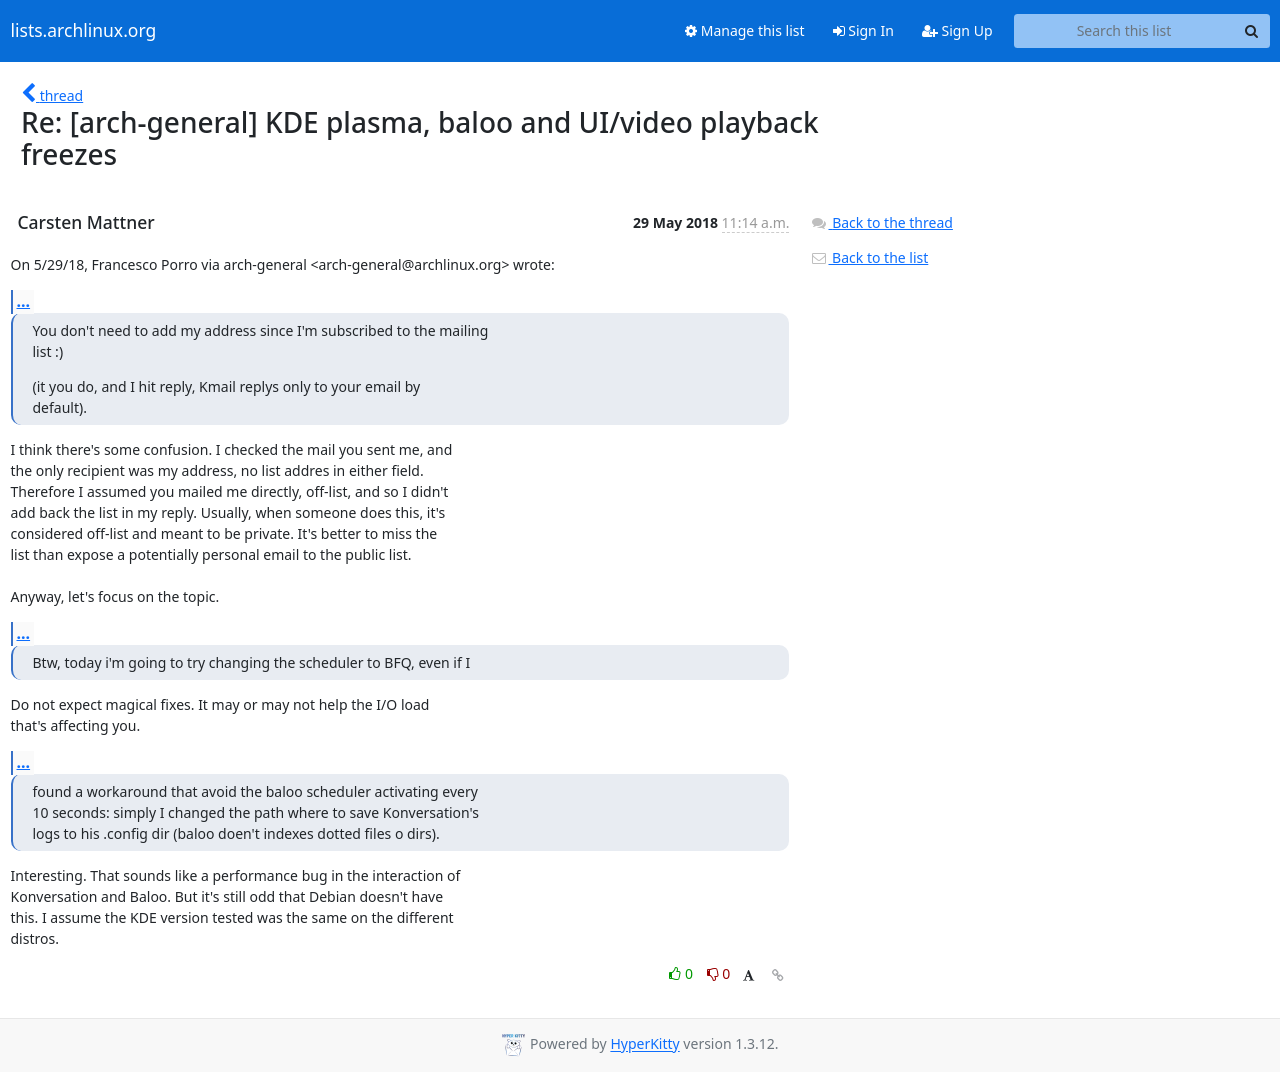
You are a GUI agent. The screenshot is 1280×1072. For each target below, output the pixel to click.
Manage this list (745, 30)
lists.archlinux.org (84, 31)
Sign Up (957, 30)
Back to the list (869, 257)
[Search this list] (1124, 31)
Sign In (863, 30)
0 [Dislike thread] (719, 973)
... (24, 301)
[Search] (1252, 31)
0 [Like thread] (682, 973)
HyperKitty (644, 1044)
